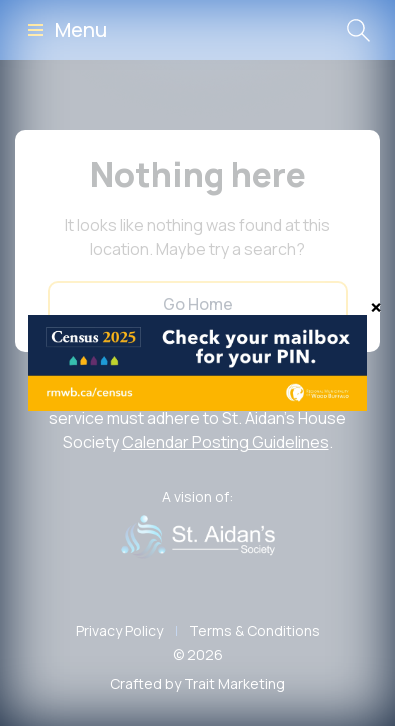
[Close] (376, 307)
